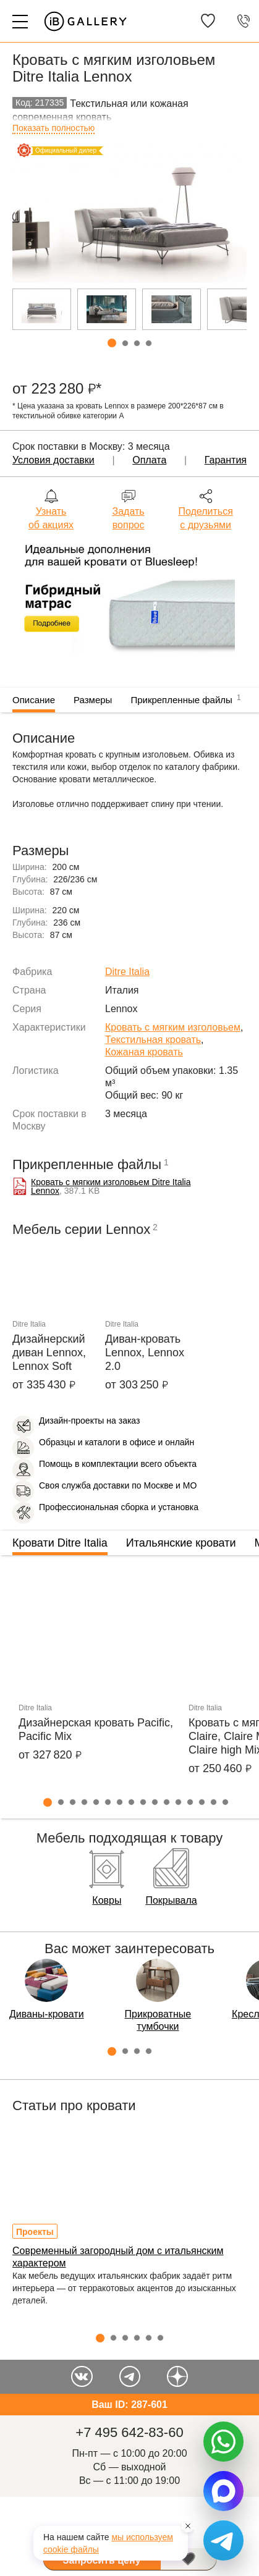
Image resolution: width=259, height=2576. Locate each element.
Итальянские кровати (181, 1543)
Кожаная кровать (144, 1052)
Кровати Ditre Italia (60, 1543)
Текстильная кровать (153, 1039)
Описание (33, 700)
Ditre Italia (127, 971)
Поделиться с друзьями (205, 518)
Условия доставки (53, 460)
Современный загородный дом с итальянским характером (118, 2256)
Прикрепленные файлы (185, 698)
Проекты (35, 2232)
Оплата (149, 460)
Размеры (93, 700)
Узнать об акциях (51, 518)
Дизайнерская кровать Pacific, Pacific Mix (96, 1729)
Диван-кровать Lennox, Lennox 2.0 (144, 1352)
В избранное (188, 2559)
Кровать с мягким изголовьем (172, 1027)
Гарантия (226, 460)
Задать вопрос (129, 518)
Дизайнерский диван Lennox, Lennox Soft (49, 1352)
